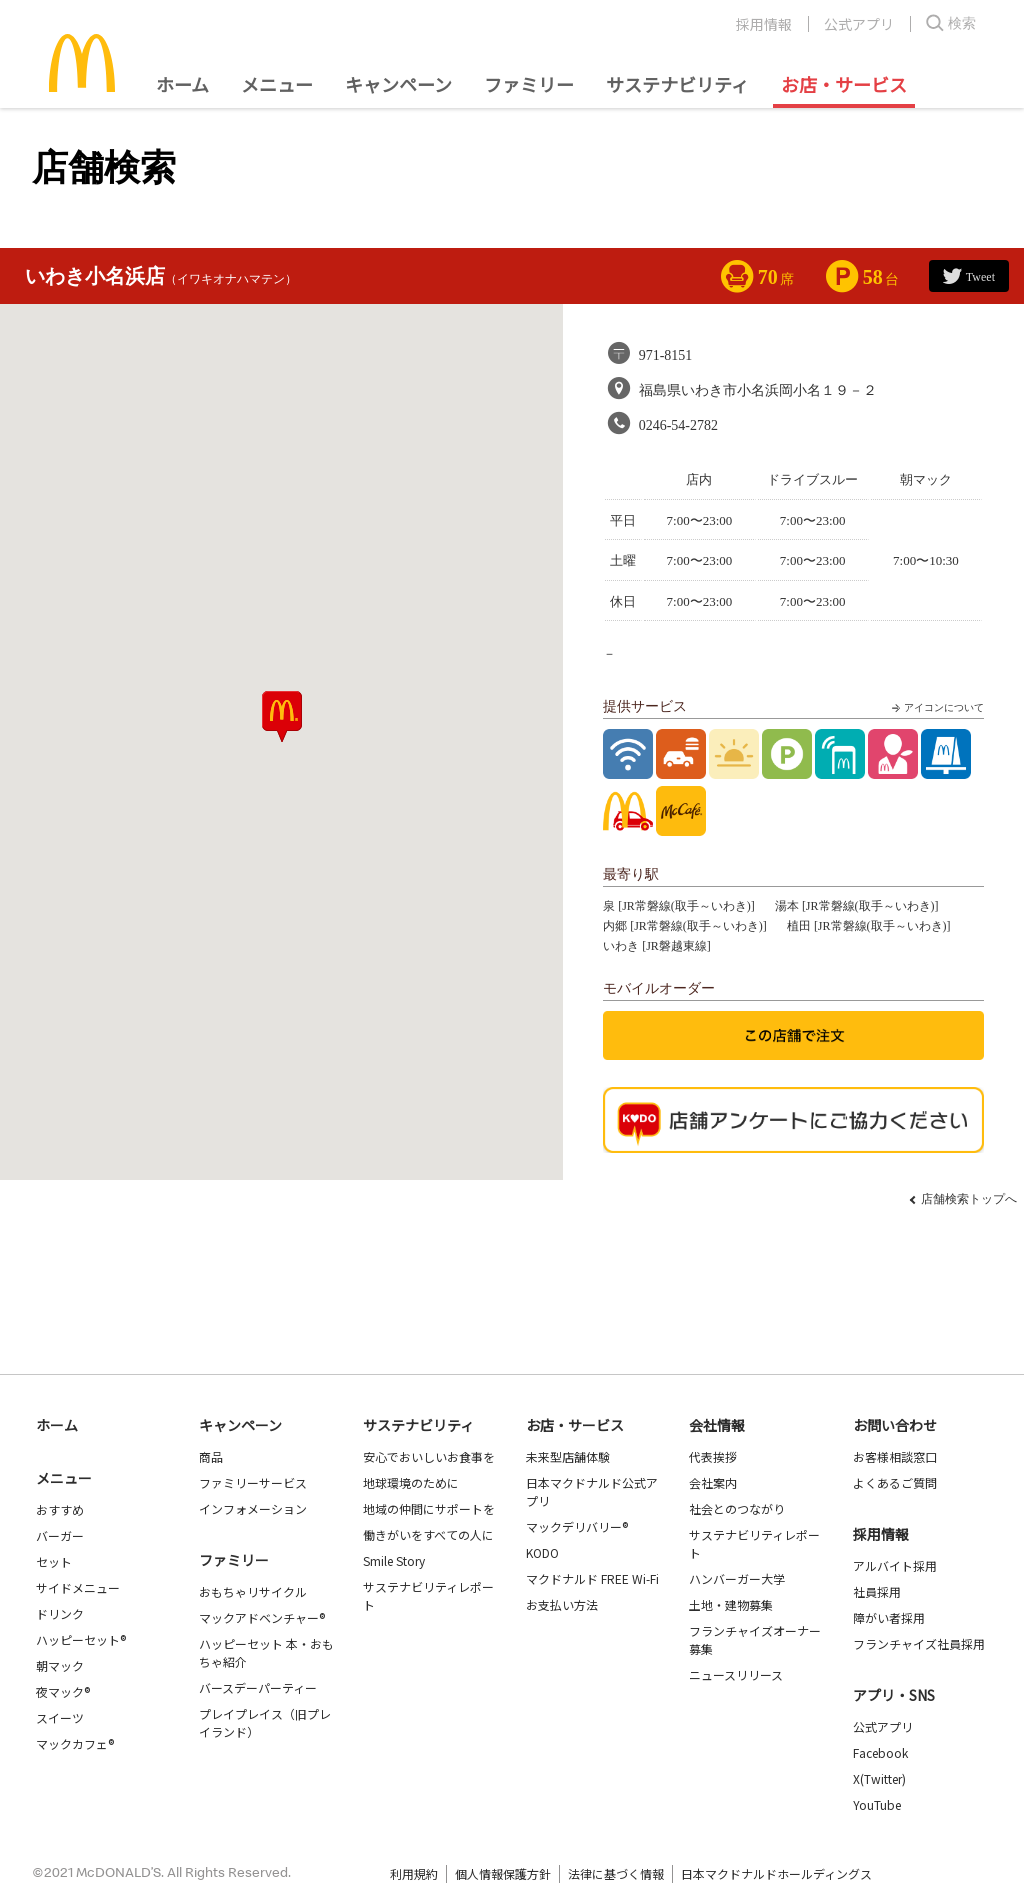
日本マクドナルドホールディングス (776, 1873)
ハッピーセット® (81, 1639)
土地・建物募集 (731, 1604)
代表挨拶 (713, 1456)
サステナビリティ (677, 84)
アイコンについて (936, 708)
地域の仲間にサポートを (429, 1508)
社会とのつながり (737, 1508)
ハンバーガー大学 (737, 1578)
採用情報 (764, 24)
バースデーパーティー (258, 1687)
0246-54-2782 (678, 425)
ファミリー (529, 84)
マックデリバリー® (577, 1526)
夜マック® (63, 1691)
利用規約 (414, 1873)
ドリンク (60, 1613)
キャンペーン (398, 84)
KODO (542, 1552)
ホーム (182, 84)
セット (54, 1561)
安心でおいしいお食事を (429, 1456)
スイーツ (60, 1717)
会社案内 (713, 1482)
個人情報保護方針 (503, 1873)
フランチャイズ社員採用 (919, 1643)
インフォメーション (253, 1508)
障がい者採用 (889, 1617)
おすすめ (60, 1509)
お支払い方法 (562, 1604)
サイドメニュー (78, 1587)
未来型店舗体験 (568, 1456)
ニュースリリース (736, 1674)
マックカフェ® (75, 1743)
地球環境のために (411, 1482)
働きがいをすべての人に (428, 1534)
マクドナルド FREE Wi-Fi (592, 1578)
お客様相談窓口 (895, 1456)
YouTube (877, 1804)
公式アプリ (859, 24)
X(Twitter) (879, 1778)
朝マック (60, 1665)
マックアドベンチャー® (262, 1617)
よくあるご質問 (895, 1482)
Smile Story (394, 1560)
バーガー (60, 1535)
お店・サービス (844, 84)
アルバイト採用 (895, 1565)
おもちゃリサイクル (253, 1591)
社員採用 (877, 1591)
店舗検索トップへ (969, 1199)
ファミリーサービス (253, 1482)
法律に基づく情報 (616, 1873)
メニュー (64, 1478)
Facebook (880, 1752)
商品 (211, 1456)
